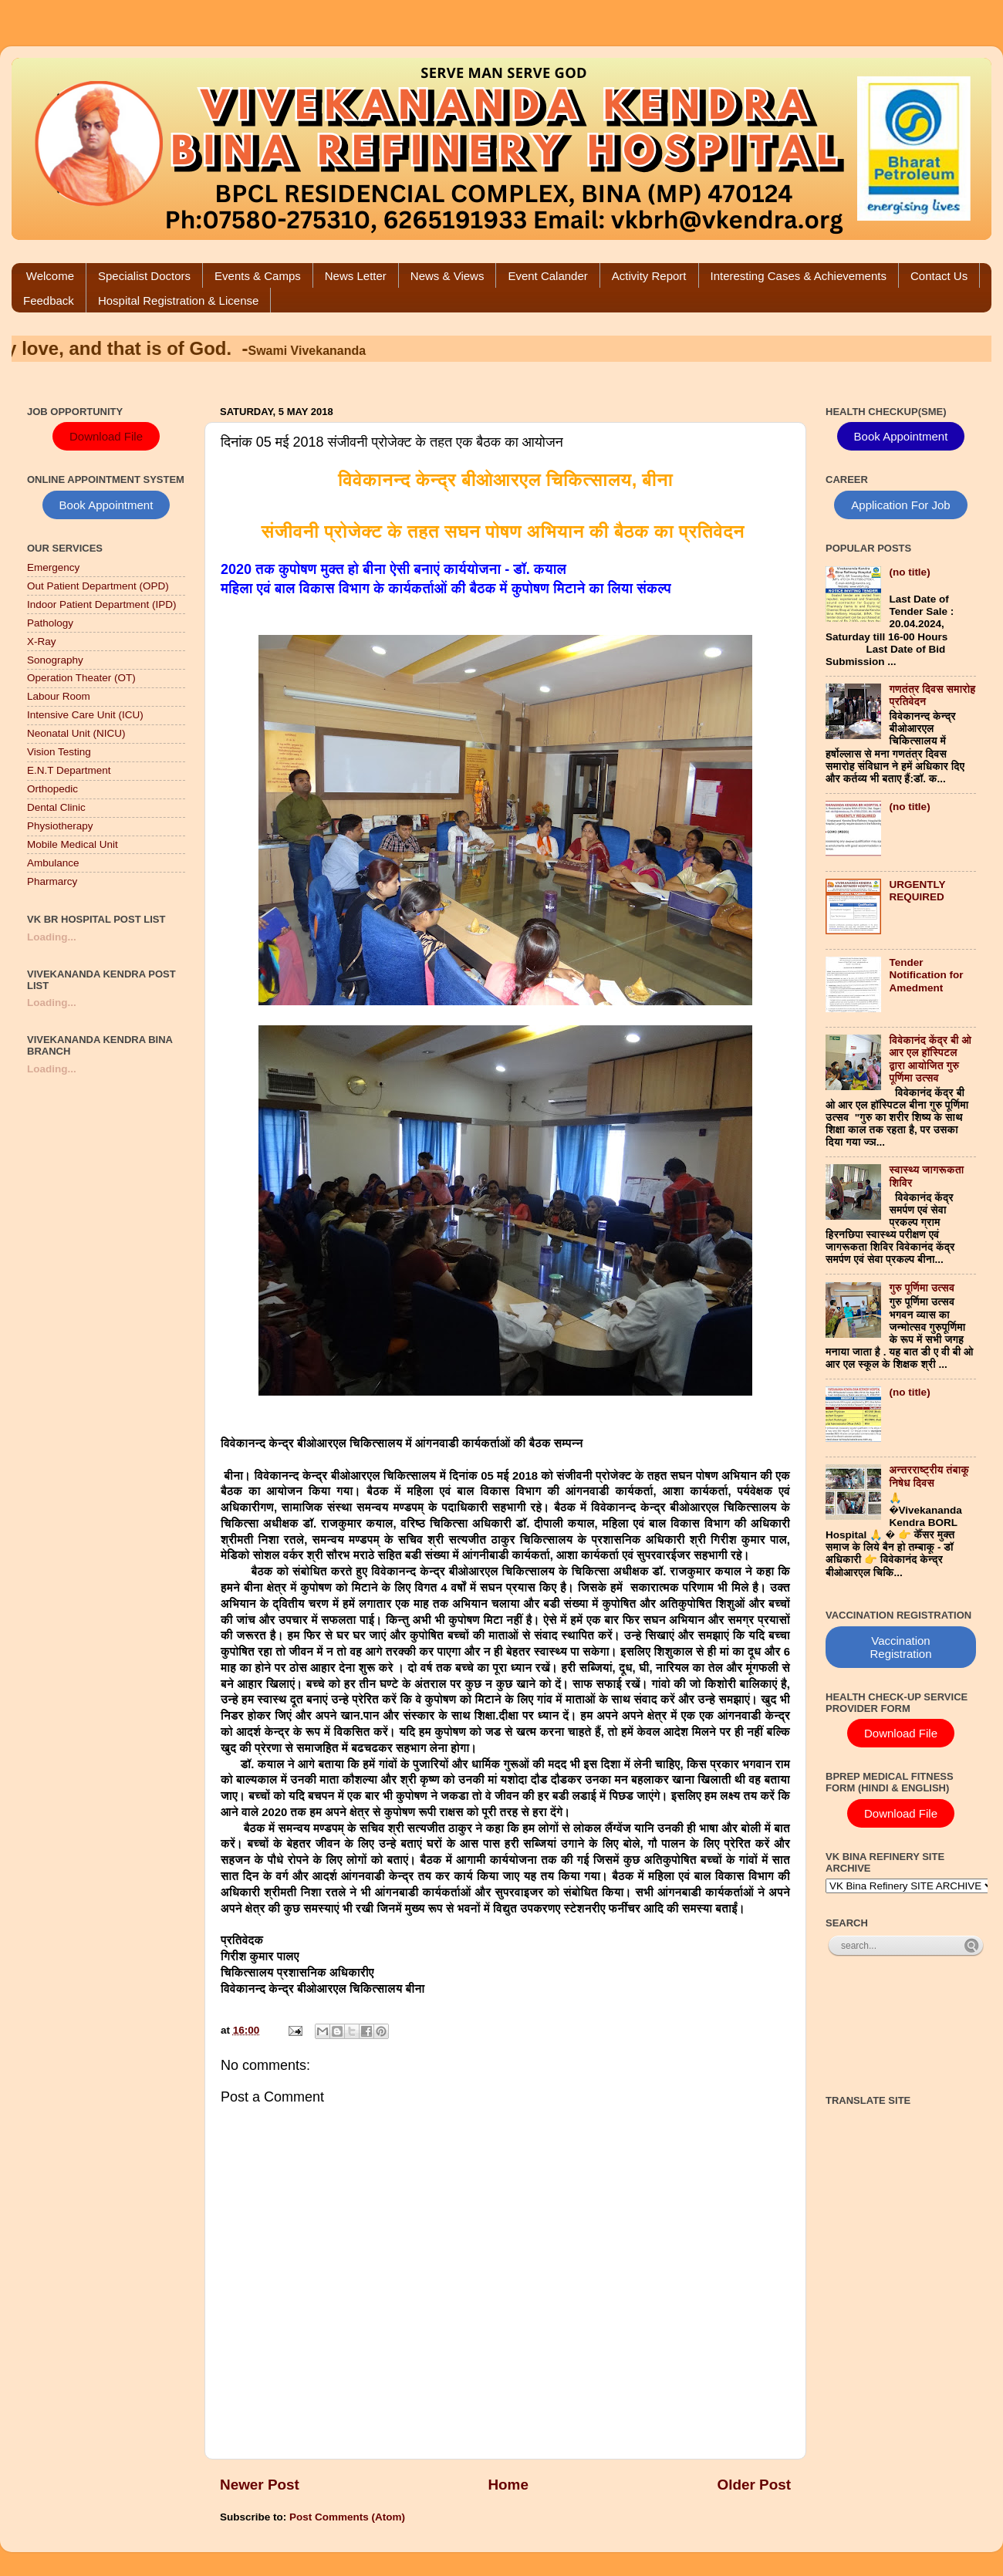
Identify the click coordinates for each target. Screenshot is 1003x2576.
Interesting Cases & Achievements (798, 275)
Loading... (51, 937)
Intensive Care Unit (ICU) (85, 715)
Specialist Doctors (144, 275)
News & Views (447, 275)
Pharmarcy (52, 881)
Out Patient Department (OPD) (98, 586)
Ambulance (53, 863)
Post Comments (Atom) (347, 2517)
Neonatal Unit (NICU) (76, 733)
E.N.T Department (69, 770)
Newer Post (259, 2484)
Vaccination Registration (900, 1647)
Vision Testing (59, 752)
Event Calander (547, 275)
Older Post (754, 2484)
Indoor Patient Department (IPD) (102, 604)
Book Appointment (106, 504)
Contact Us (939, 275)
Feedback (48, 300)
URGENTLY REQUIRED (917, 891)
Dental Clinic (56, 807)
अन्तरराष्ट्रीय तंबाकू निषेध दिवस (929, 1476)
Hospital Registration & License (178, 300)
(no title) (909, 572)
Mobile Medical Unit (72, 844)
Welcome (50, 275)
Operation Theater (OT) (81, 678)
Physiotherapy (60, 826)
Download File (106, 436)
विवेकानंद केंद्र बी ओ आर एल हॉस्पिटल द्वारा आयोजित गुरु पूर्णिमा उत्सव (930, 1059)
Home (508, 2484)
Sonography (55, 660)
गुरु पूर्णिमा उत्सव (921, 1288)
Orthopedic (52, 789)
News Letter (356, 275)
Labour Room (58, 696)
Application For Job (900, 504)
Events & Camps (257, 275)
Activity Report (649, 275)
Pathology (50, 623)
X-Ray (41, 641)
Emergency (53, 567)
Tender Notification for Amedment (926, 975)
